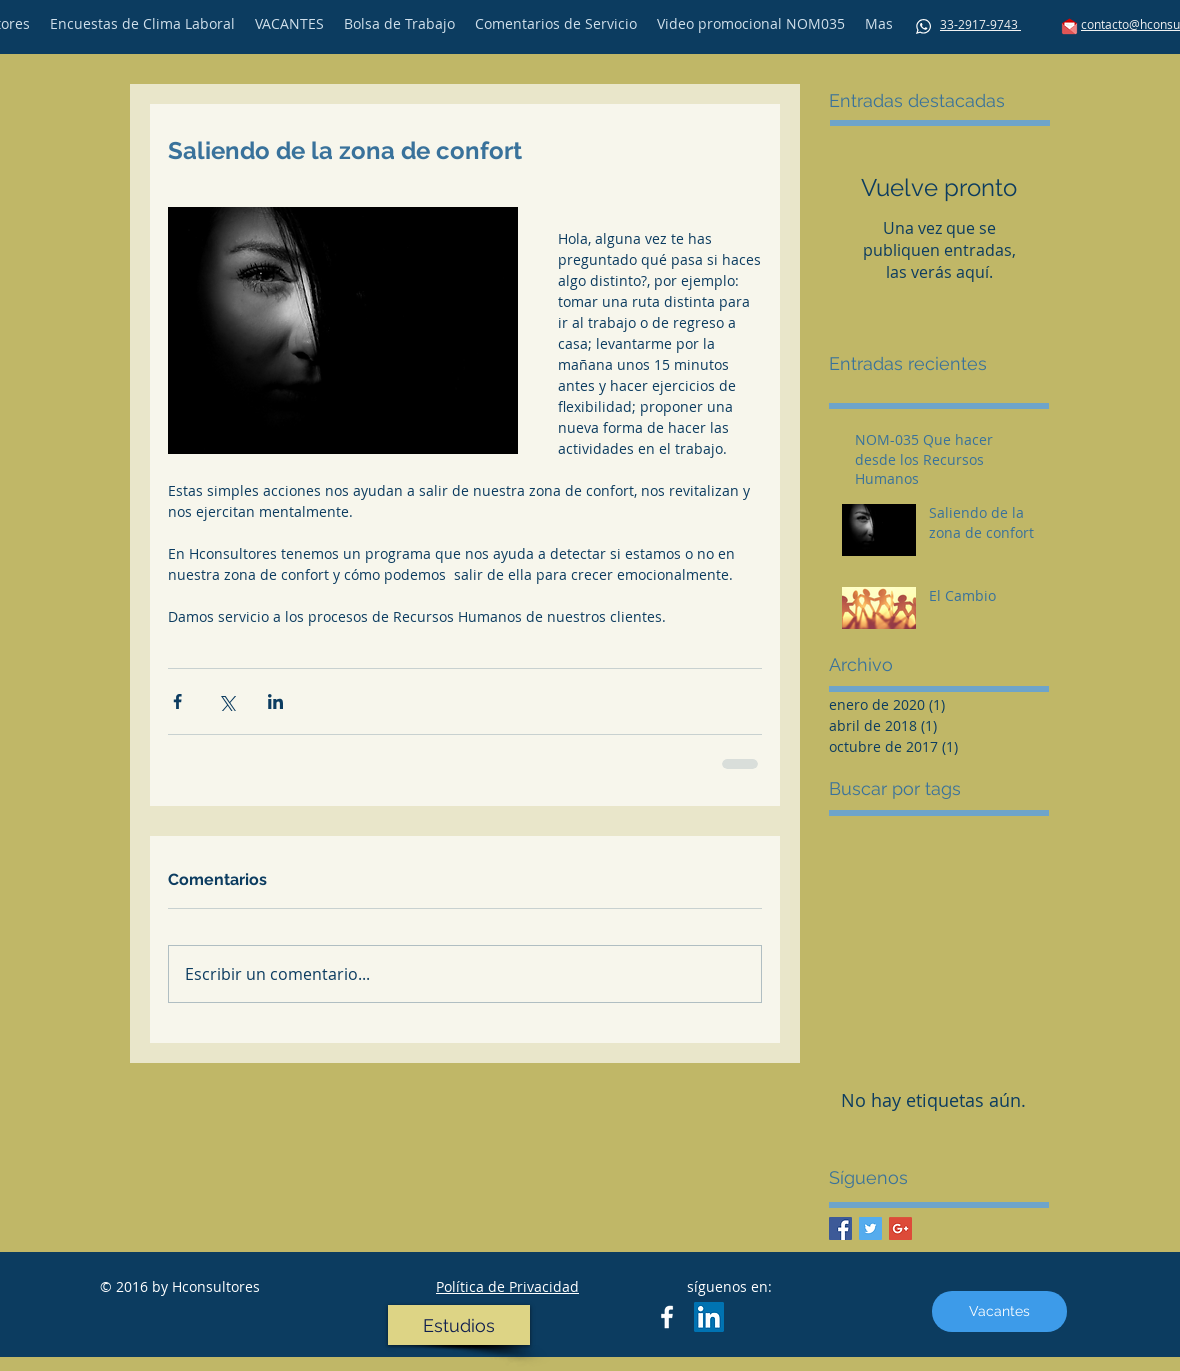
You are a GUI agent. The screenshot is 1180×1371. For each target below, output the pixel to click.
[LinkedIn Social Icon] (709, 1317)
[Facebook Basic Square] (840, 1228)
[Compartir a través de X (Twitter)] (226, 701)
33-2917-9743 (980, 24)
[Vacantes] (999, 1311)
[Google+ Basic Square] (900, 1228)
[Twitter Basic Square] (870, 1228)
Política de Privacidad (507, 1286)
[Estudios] (459, 1325)
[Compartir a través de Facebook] (177, 701)
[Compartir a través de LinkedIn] (275, 701)
